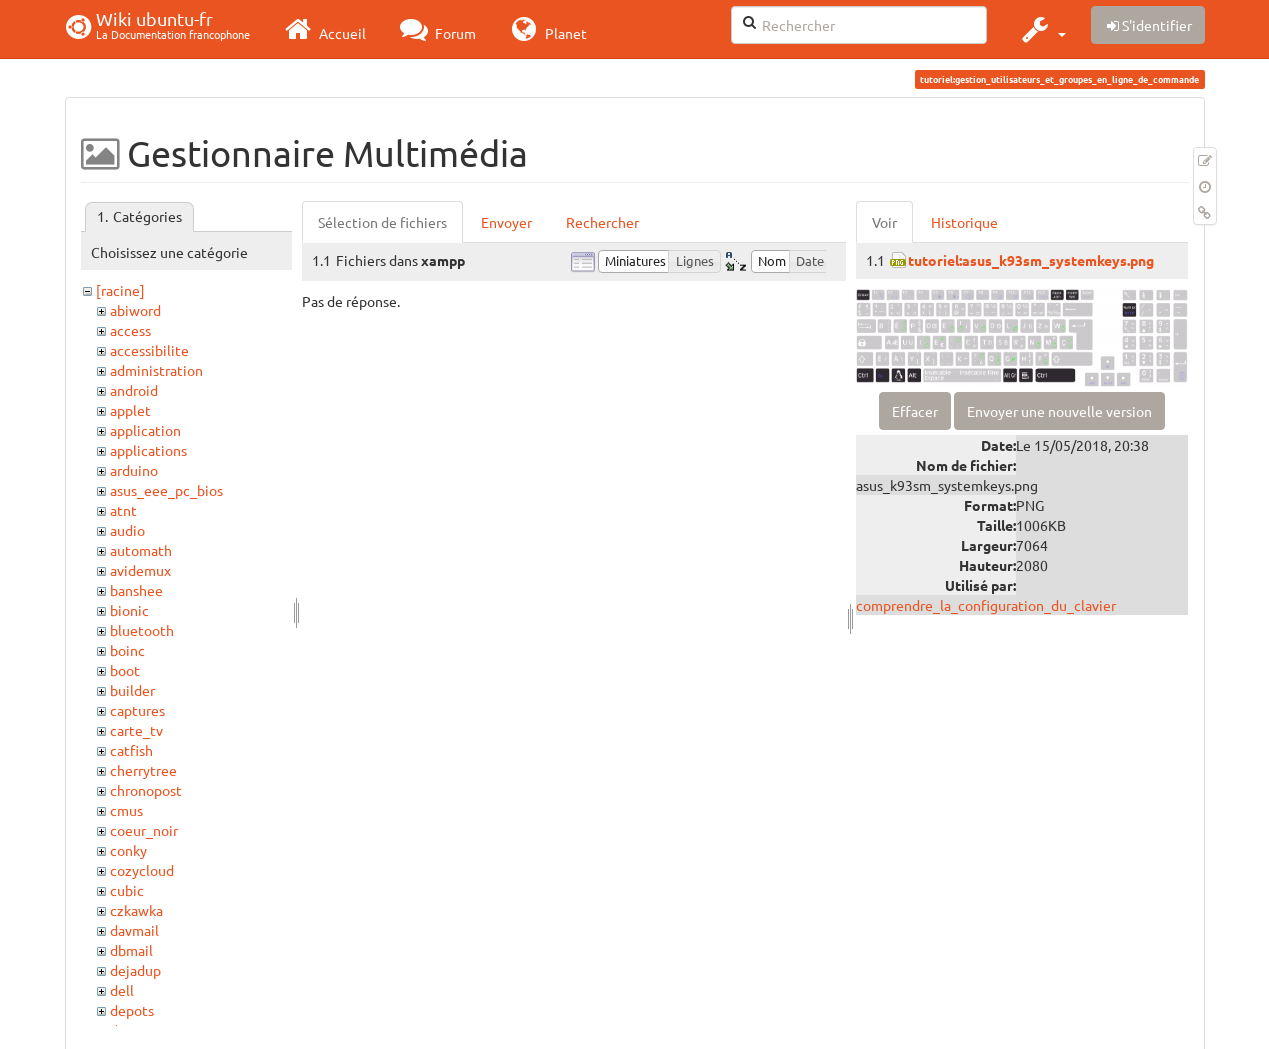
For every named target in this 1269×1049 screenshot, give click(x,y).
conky (128, 850)
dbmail (131, 950)
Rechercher (602, 222)
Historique (964, 222)
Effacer (915, 411)
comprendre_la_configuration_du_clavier (986, 605)
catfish (131, 750)
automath (141, 550)
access (130, 330)
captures (137, 710)
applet (130, 410)
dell (122, 990)
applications (148, 450)
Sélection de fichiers (382, 222)
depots (132, 1010)
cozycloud (142, 870)
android (134, 390)
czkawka (136, 910)
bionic (129, 610)
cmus (126, 810)
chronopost (146, 790)
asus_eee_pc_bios (166, 490)
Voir (884, 222)
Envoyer (506, 222)
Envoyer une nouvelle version (1059, 411)
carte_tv (136, 730)
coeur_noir (144, 830)
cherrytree (143, 770)
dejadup (135, 970)
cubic (127, 890)
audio (127, 530)
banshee (136, 590)
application (145, 430)
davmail (134, 930)
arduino (134, 470)
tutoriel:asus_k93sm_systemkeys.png (1031, 260)
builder (132, 690)
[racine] (120, 290)
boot (125, 670)
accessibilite (149, 350)
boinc (127, 650)
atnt (123, 510)
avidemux (140, 570)
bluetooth (142, 630)
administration (156, 370)
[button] (1041, 29)
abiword (135, 310)
